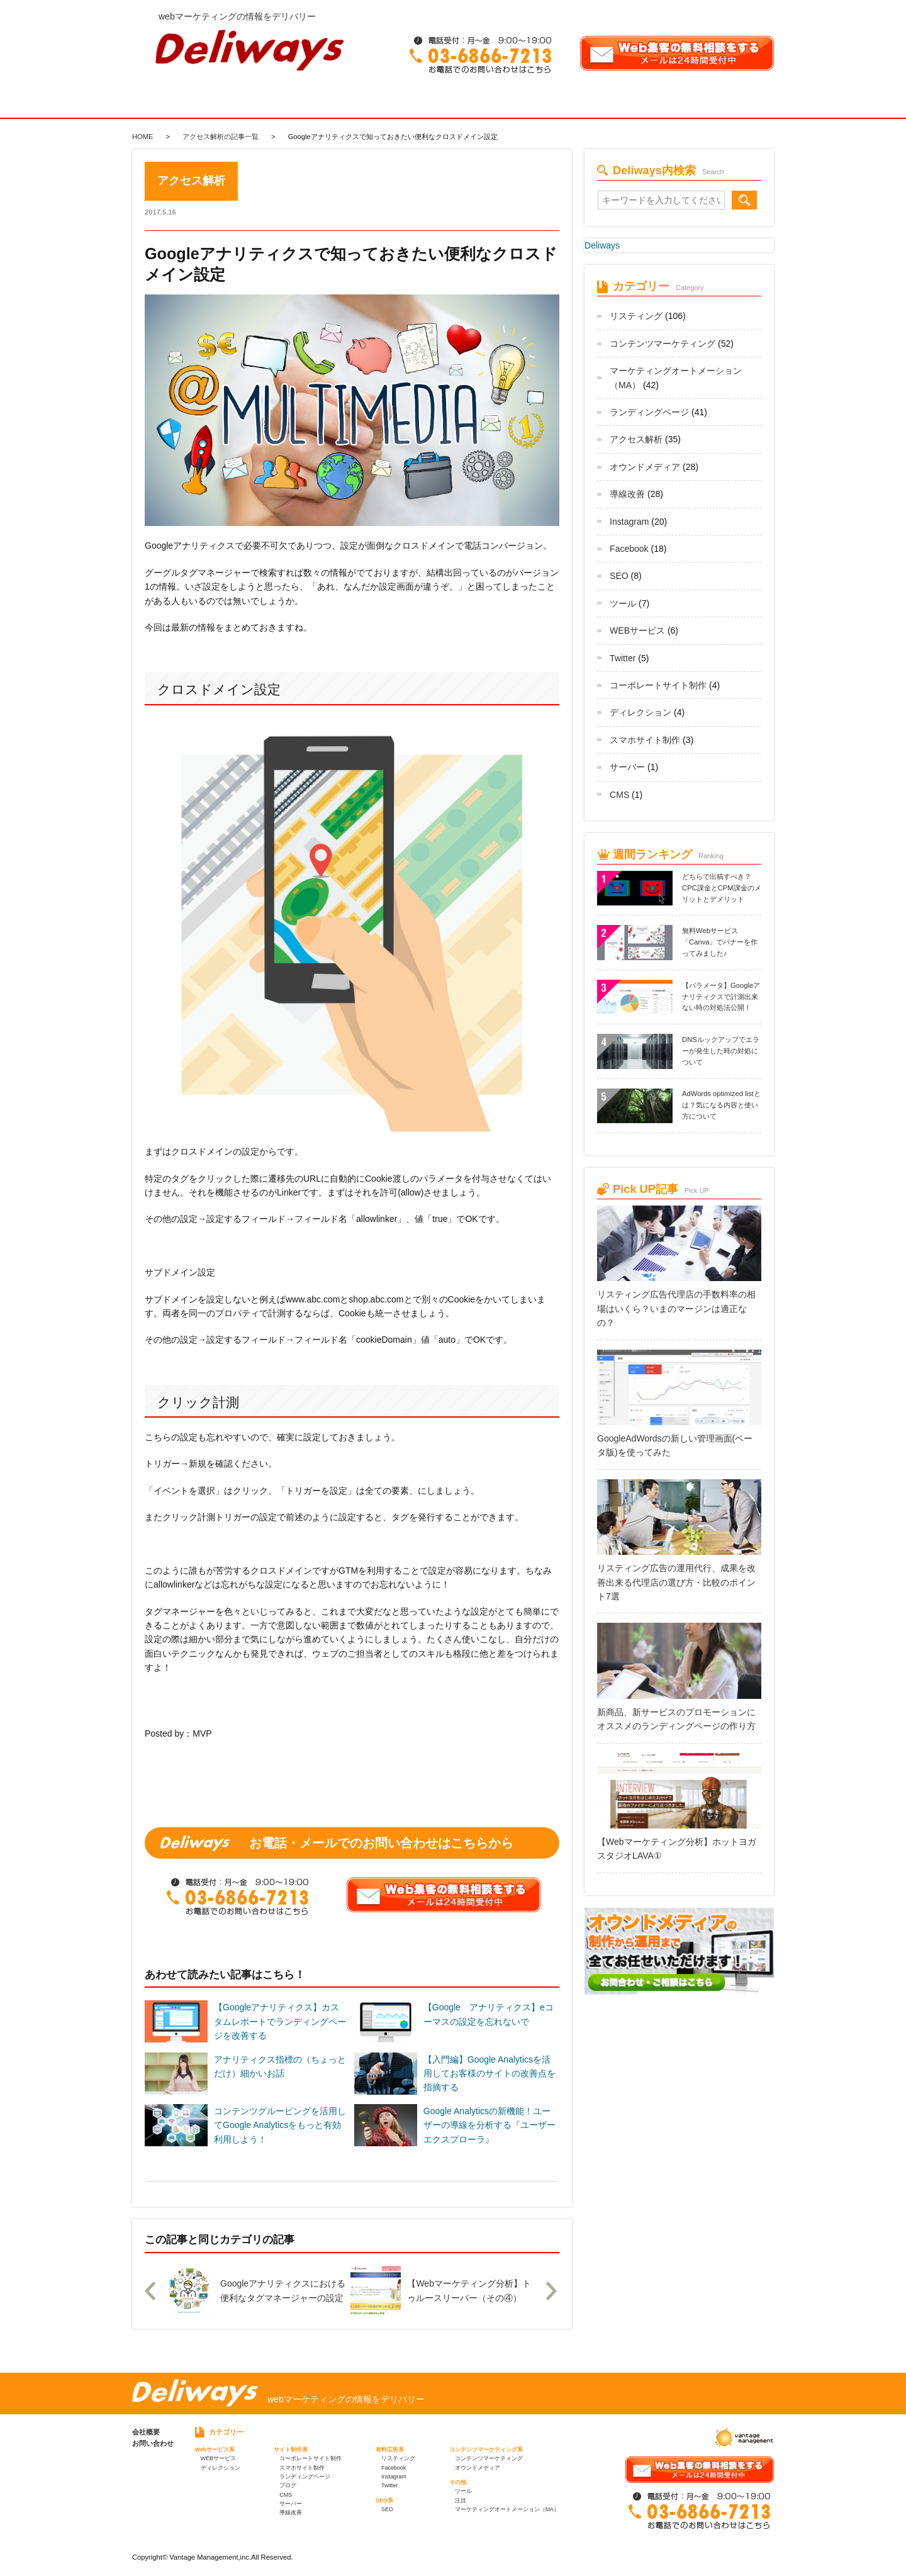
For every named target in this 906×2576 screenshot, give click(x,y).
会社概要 (146, 2432)
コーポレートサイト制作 (658, 685)
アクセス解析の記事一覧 (220, 136)
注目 (460, 2500)
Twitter (622, 658)
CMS (619, 795)
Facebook (629, 549)
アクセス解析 (636, 439)
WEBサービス (637, 630)
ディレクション (640, 712)
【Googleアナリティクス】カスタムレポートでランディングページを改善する (280, 2021)
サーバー (627, 767)
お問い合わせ (153, 2443)
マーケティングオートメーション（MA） (507, 2509)
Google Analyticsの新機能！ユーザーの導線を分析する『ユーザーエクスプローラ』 (489, 2125)
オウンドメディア (645, 467)
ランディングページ (649, 412)
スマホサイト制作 (645, 740)
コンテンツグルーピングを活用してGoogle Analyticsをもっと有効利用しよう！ (280, 2125)
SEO (619, 576)
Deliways (602, 245)
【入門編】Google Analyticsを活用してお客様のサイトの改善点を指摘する (489, 2073)
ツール (623, 603)
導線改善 (627, 494)
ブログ (287, 2485)
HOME (143, 136)
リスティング (636, 316)
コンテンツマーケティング (662, 344)
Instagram (629, 522)
